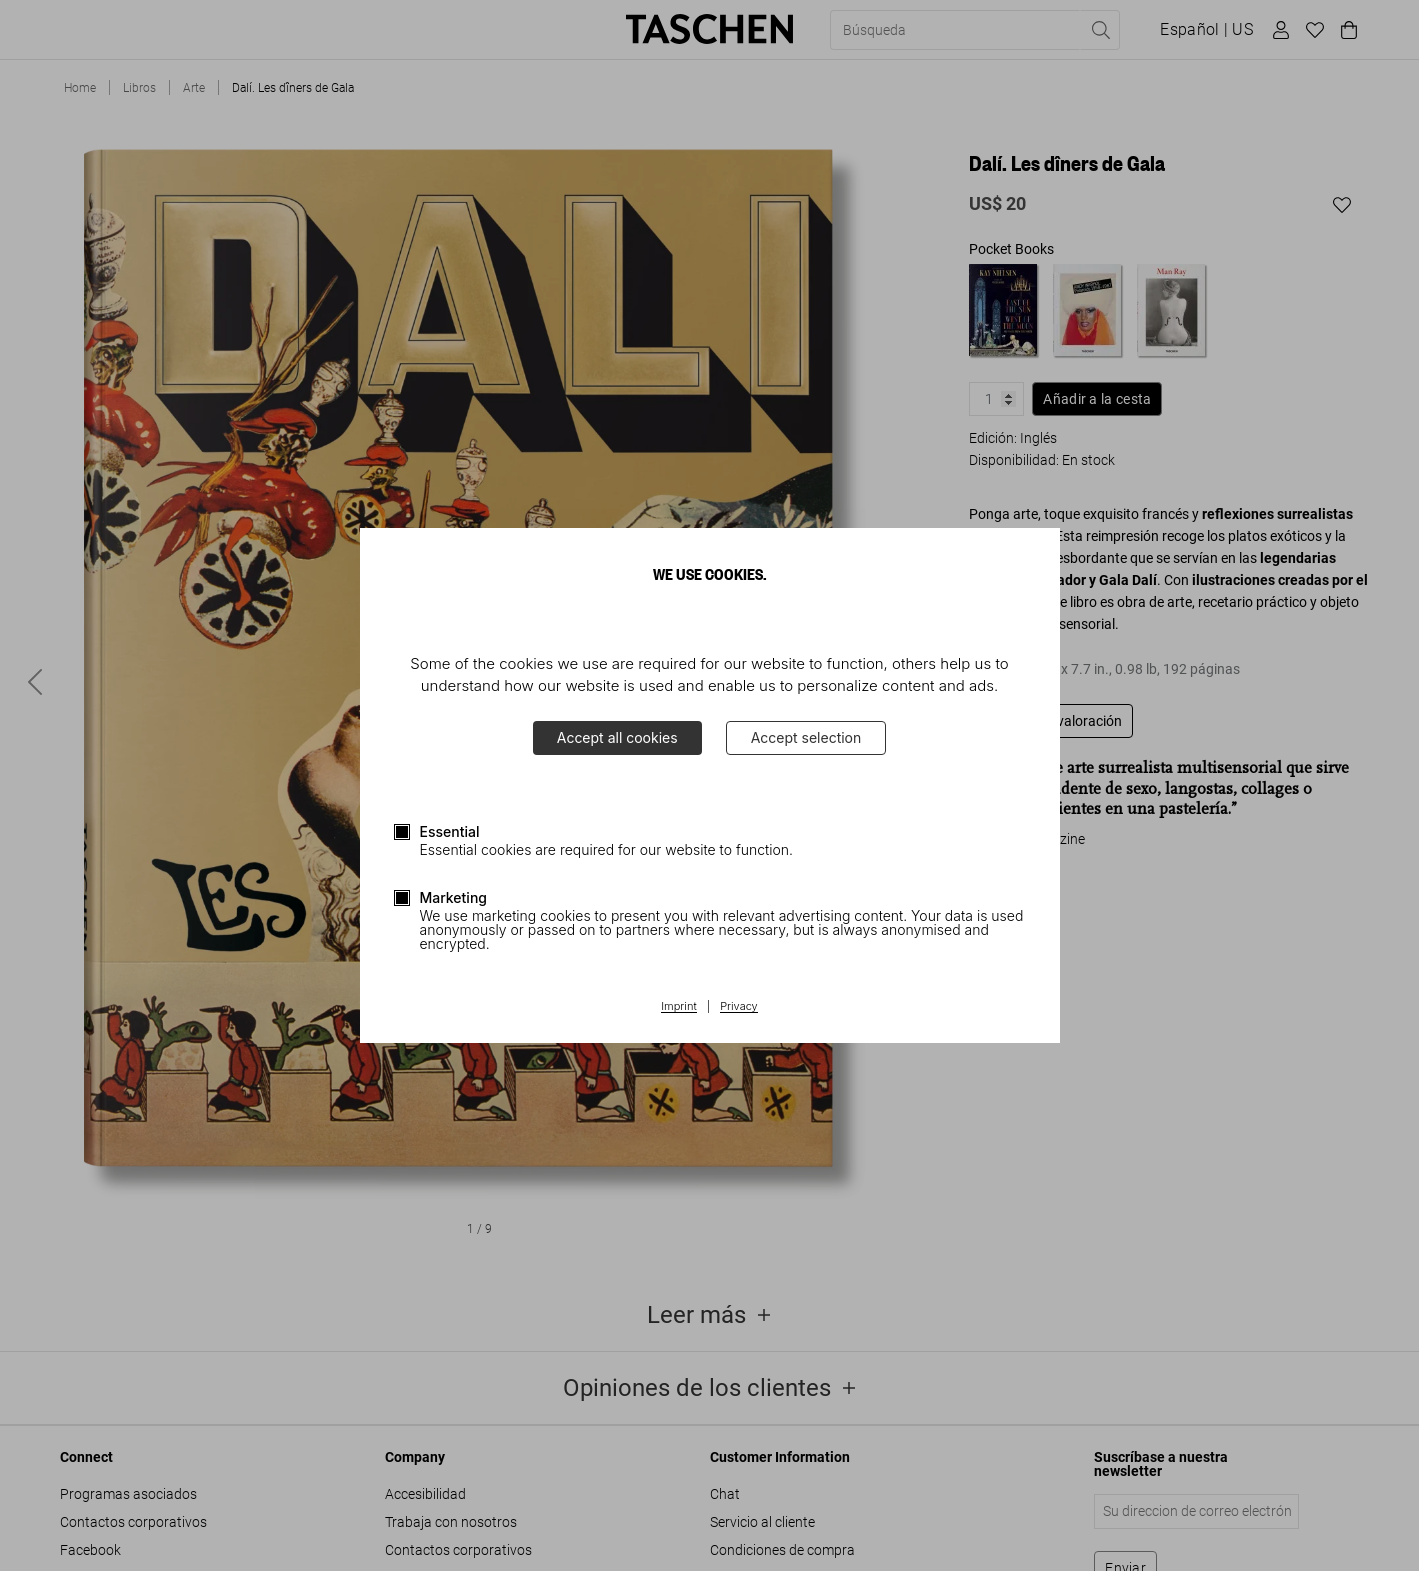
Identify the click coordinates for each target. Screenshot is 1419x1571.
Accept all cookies (617, 737)
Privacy (739, 1007)
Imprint (678, 1007)
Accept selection (806, 737)
